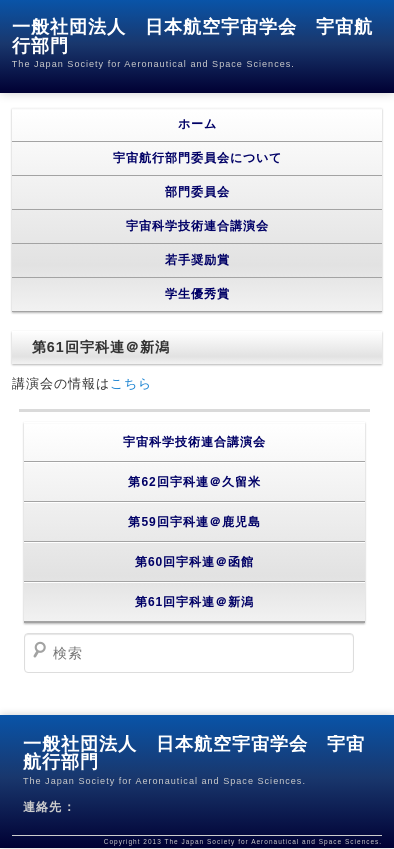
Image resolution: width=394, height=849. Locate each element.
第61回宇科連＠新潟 (194, 602)
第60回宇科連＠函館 (194, 562)
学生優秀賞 (197, 294)
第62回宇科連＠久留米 (194, 482)
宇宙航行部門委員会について (197, 158)
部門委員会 (197, 192)
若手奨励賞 (197, 260)
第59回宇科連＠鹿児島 (194, 522)
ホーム (197, 124)
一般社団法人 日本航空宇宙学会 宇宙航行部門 (192, 36)
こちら (131, 383)
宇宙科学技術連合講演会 (197, 226)
